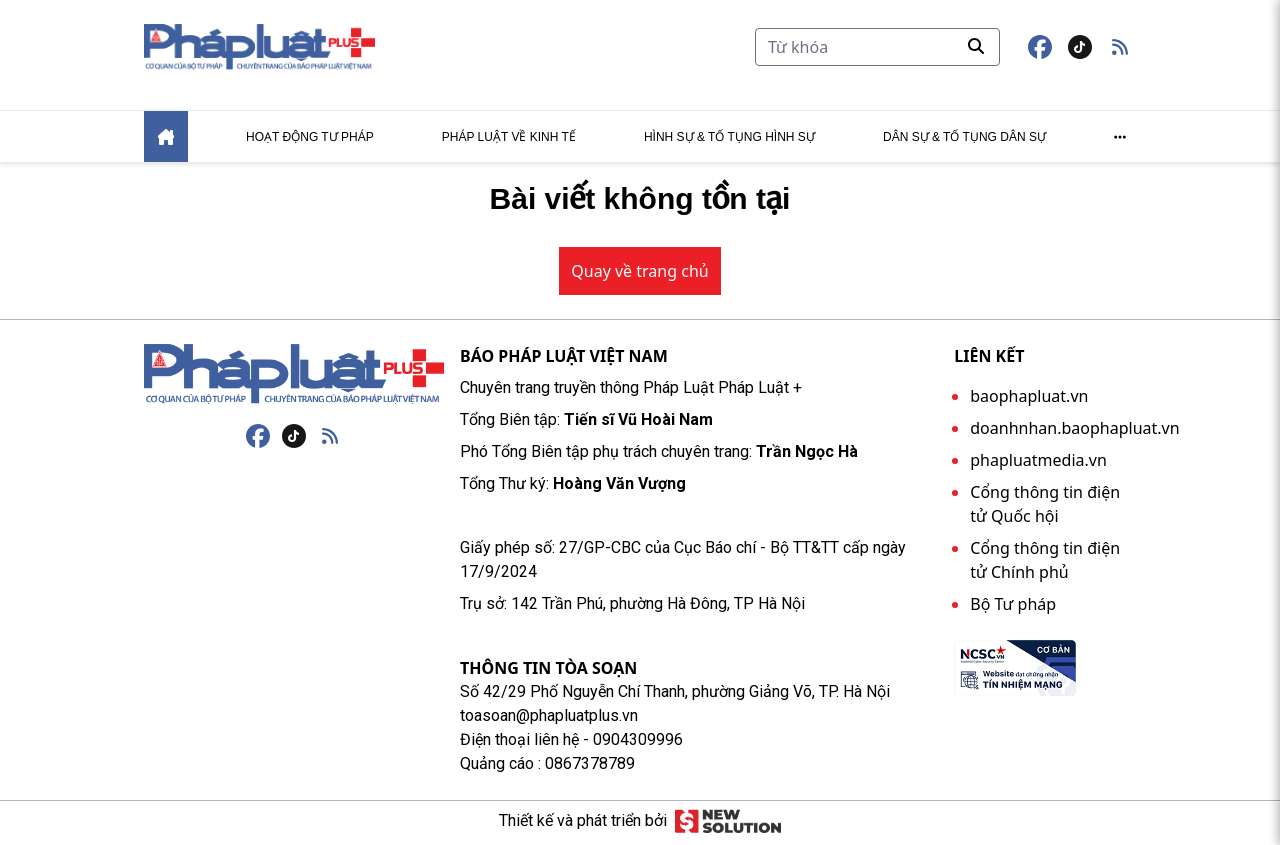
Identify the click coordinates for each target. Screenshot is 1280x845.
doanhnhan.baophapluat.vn (1074, 432)
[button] (1120, 49)
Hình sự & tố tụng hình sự (729, 141)
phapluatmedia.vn (1038, 464)
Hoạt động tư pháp (310, 141)
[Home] (166, 140)
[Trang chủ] (294, 378)
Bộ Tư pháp (1013, 608)
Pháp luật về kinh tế (509, 141)
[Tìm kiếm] (877, 49)
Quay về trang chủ (639, 275)
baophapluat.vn (1029, 400)
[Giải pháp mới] (727, 825)
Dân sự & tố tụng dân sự (964, 141)
